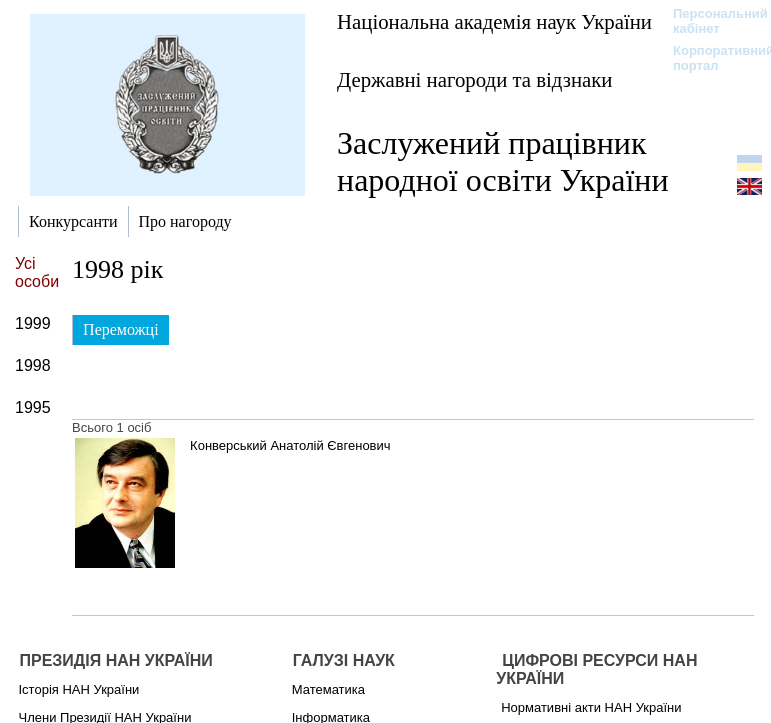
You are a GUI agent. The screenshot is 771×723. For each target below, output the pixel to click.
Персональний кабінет (710, 21)
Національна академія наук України (494, 21)
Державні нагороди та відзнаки (475, 79)
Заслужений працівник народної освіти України (503, 161)
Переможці (121, 329)
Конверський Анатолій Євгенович (290, 445)
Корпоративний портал (710, 58)
